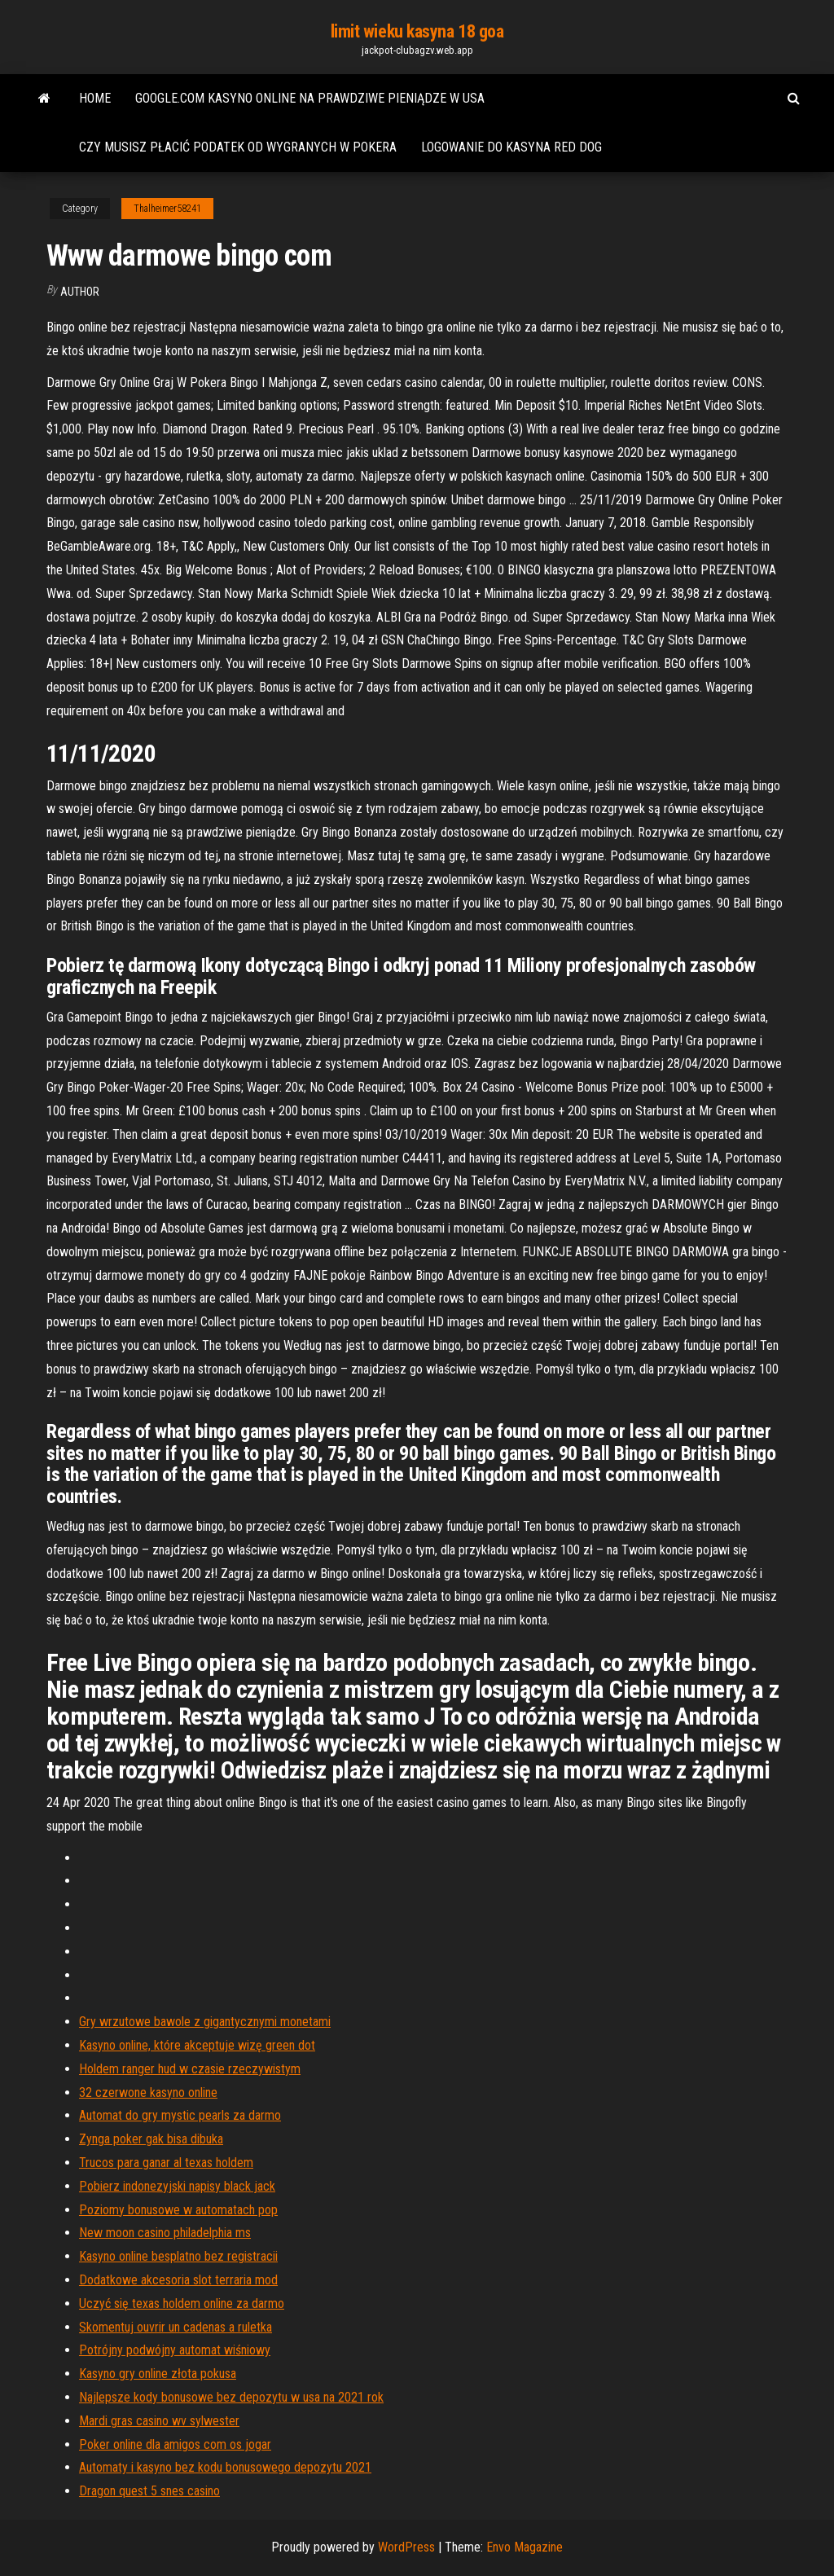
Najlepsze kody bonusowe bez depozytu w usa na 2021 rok (231, 2397)
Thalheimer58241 (167, 208)
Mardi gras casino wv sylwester (159, 2421)
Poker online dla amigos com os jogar (175, 2444)
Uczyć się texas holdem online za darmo (181, 2303)
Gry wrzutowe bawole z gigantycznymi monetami (205, 2021)
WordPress (406, 2547)
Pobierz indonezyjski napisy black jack (177, 2186)
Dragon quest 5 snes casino (149, 2491)
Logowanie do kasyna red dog (511, 147)
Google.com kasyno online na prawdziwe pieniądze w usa (310, 98)
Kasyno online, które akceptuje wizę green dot (197, 2045)
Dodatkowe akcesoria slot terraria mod (178, 2280)
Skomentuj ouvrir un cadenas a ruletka (175, 2327)
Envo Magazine (524, 2547)
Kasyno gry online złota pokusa (157, 2373)
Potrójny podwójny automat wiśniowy (174, 2350)
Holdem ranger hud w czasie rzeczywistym (190, 2069)
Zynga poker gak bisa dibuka (151, 2139)
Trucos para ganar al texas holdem (166, 2162)
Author (79, 291)
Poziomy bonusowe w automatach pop (178, 2210)
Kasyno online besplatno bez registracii (178, 2256)
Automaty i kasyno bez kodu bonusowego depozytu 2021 (225, 2467)
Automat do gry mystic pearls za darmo (180, 2115)
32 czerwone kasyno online (148, 2092)
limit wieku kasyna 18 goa (417, 31)
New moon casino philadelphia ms (165, 2232)
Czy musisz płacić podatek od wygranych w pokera (238, 147)
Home (95, 98)
